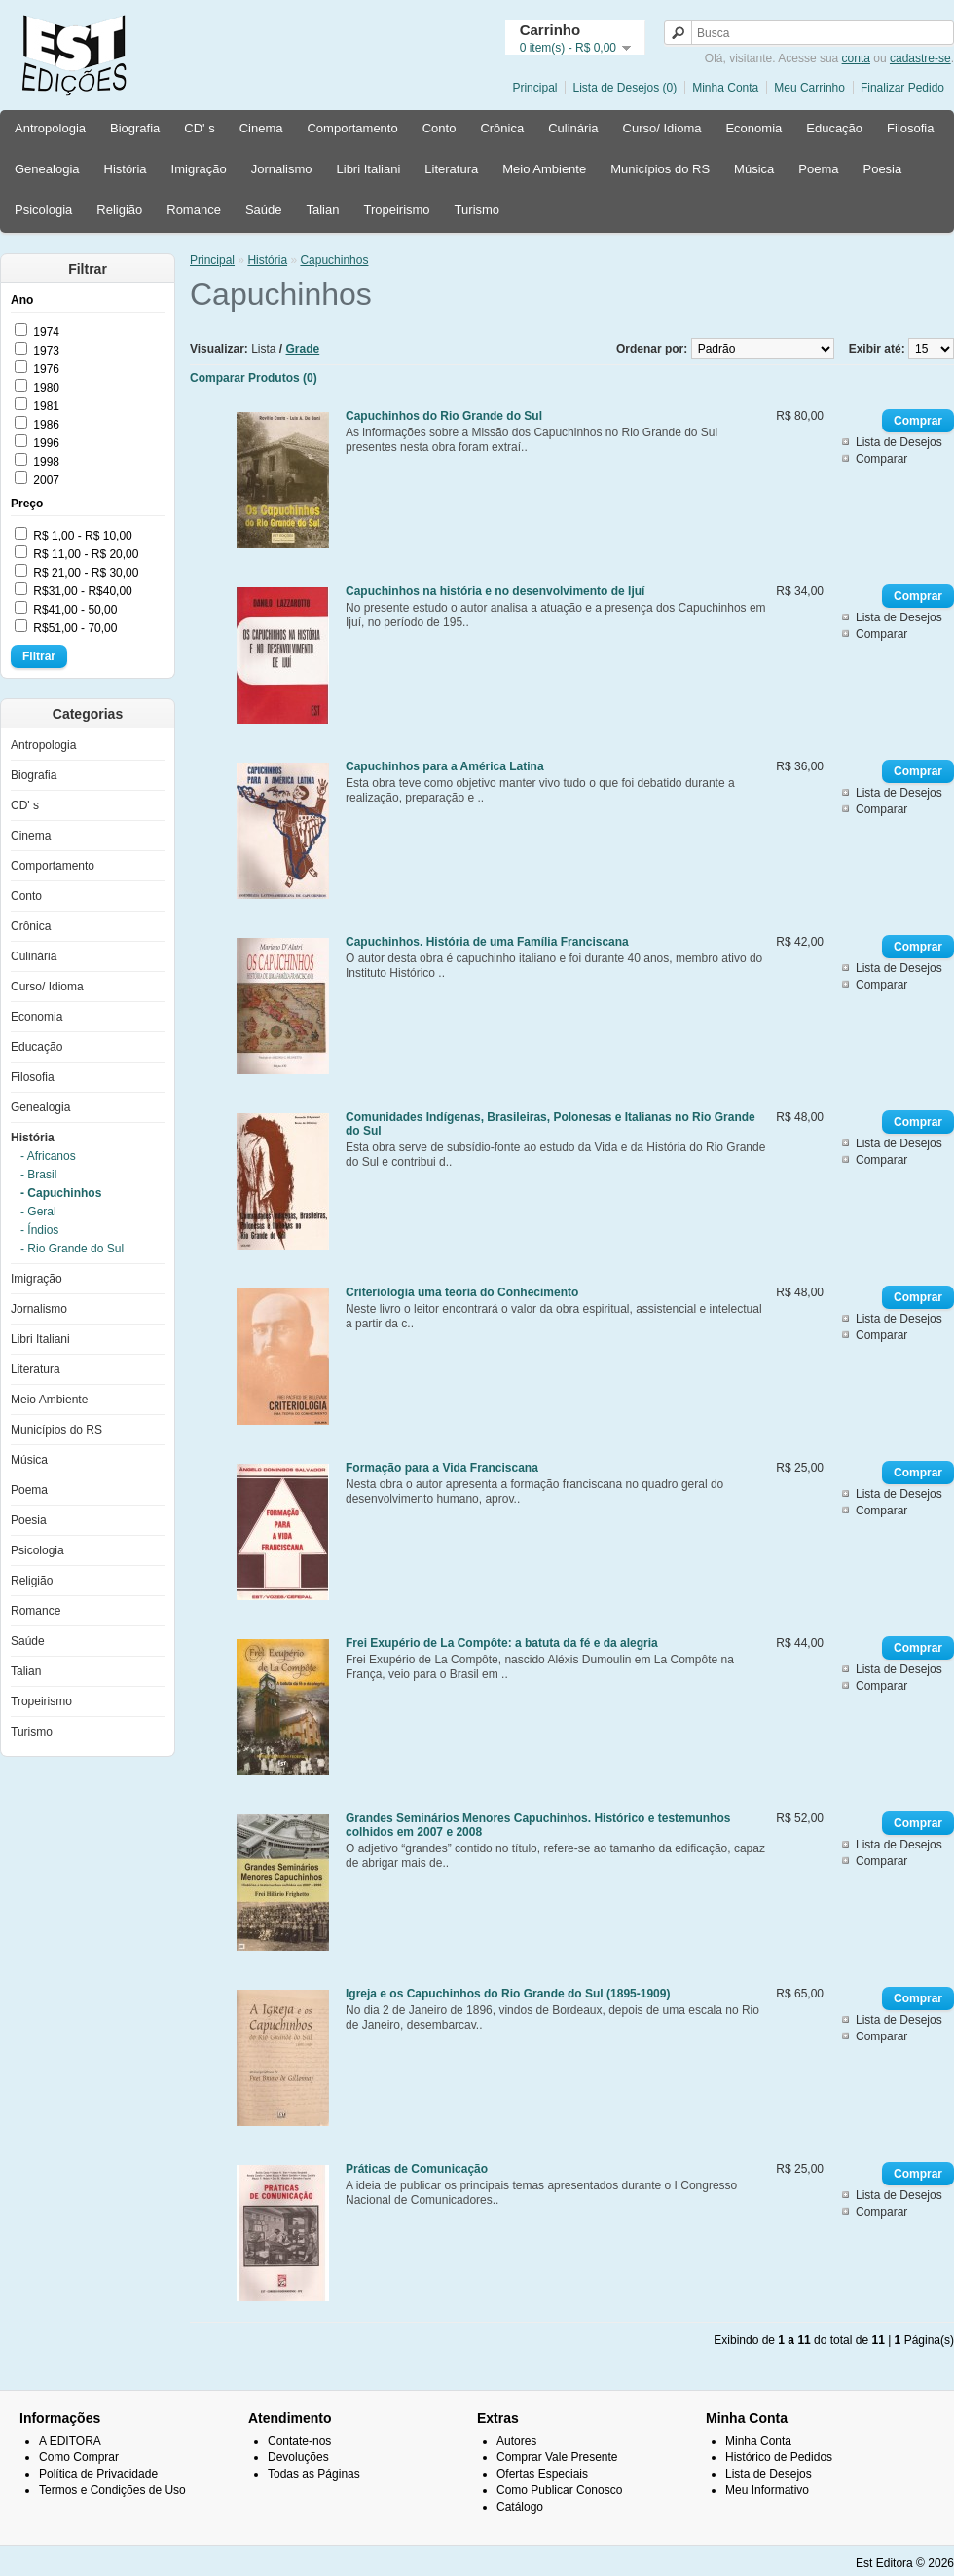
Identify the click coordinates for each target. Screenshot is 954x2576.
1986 (46, 424)
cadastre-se (920, 58)
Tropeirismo (396, 210)
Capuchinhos (334, 260)
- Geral (38, 1211)
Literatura (451, 169)
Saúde (263, 210)
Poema (818, 169)
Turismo (477, 210)
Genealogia (47, 169)
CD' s (199, 128)
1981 (46, 406)
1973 (46, 350)
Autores (516, 2440)
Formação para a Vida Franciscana (442, 1468)
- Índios (39, 1230)
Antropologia (50, 128)
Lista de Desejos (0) (624, 87)
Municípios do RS (660, 169)
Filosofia (910, 128)
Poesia (881, 169)
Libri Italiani (369, 169)
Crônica (502, 128)
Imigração (199, 169)
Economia (753, 128)
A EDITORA (70, 2440)
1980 (46, 387)
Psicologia (43, 210)
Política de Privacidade (98, 2474)
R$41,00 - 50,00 (75, 609)
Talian (322, 210)
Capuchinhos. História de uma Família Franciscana (487, 942)
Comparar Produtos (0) (253, 378)
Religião (119, 210)
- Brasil (38, 1174)
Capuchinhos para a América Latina (445, 766)
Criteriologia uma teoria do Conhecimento (462, 1292)
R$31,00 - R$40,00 (82, 591)
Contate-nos (299, 2440)
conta (856, 58)
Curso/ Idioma (662, 128)
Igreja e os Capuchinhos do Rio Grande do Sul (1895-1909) (508, 1993)
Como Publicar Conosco (559, 2490)
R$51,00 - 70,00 (75, 628)
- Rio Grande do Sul (72, 1248)
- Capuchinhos (60, 1193)
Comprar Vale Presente (557, 2457)
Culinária (573, 128)
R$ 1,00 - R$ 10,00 (82, 535)
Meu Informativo (767, 2490)
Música (754, 169)
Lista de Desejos (899, 442)
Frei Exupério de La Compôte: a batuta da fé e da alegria (502, 1643)
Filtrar (38, 656)
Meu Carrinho (809, 87)
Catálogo (519, 2507)
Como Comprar (79, 2457)
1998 (46, 461)
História (125, 169)
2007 (46, 480)
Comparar (881, 459)
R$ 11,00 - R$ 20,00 (85, 554)
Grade (303, 348)
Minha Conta (725, 87)
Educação (834, 128)
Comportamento (352, 128)
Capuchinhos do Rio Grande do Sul (444, 416)
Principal (534, 87)
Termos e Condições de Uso (112, 2490)
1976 (46, 369)
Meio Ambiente (544, 169)
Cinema (261, 128)
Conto (439, 128)
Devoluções (298, 2457)
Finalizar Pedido (902, 87)
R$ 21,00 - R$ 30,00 (85, 572)
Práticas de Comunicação (417, 2169)
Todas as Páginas (314, 2474)
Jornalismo (281, 169)
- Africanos (48, 1156)
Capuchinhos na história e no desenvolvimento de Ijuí (495, 591)
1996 (46, 443)
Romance (193, 210)
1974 (46, 332)
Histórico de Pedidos (778, 2457)
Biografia (135, 128)
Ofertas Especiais (542, 2474)
